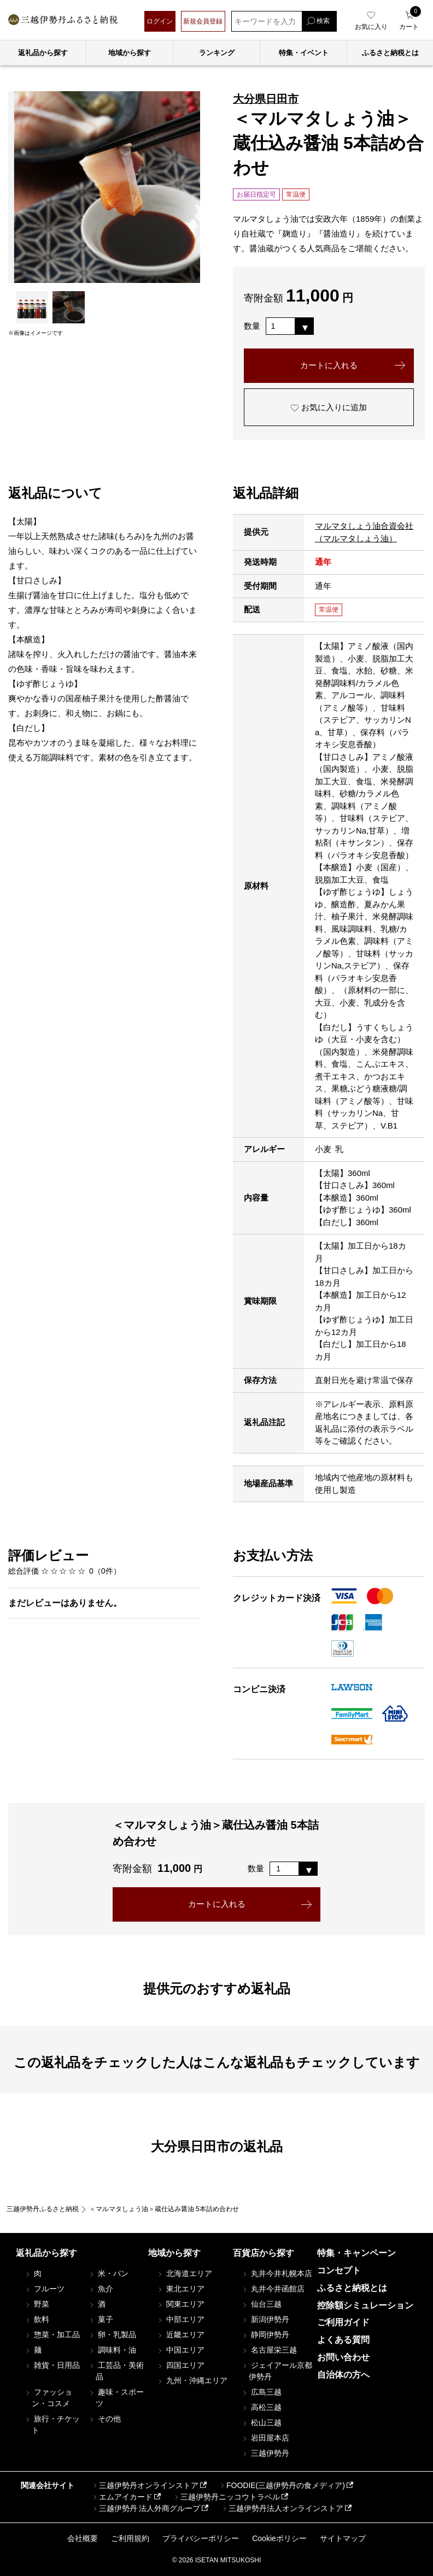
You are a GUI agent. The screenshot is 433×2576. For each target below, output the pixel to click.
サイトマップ (343, 2538)
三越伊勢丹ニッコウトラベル (226, 2496)
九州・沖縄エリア (191, 2380)
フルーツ (44, 2288)
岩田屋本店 (265, 2437)
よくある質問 (343, 2339)
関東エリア (180, 2304)
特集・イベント (304, 53)
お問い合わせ (343, 2357)
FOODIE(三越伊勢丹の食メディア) (282, 2485)
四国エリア (180, 2365)
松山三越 (261, 2422)
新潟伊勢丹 (265, 2319)
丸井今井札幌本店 (276, 2273)
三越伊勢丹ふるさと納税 (43, 2209)
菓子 (100, 2319)
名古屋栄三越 (269, 2349)
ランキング (217, 53)
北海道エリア (184, 2273)
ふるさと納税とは (352, 2288)
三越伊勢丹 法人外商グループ (146, 2508)
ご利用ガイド (343, 2322)
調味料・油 (112, 2349)
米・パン (108, 2273)
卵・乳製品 (112, 2334)
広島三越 (261, 2392)
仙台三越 (261, 2304)
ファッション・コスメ (48, 2398)
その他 (104, 2418)
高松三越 (261, 2407)
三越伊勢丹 (265, 2453)
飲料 (36, 2319)
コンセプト (339, 2270)
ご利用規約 (130, 2538)
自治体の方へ (343, 2374)
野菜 (36, 2304)
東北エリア (180, 2288)
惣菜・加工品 (52, 2334)
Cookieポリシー (279, 2538)
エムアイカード (122, 2496)
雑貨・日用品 (52, 2365)
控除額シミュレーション (365, 2305)
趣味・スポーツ (116, 2398)
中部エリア (180, 2319)
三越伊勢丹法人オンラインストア (282, 2508)
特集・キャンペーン (356, 2253)
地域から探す (129, 53)
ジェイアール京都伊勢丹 (276, 2371)
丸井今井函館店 (273, 2288)
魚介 (100, 2288)
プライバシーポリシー (200, 2538)
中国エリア (180, 2349)
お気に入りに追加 (329, 407)
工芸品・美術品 (116, 2371)
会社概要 (82, 2538)
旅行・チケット (52, 2424)
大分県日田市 (266, 99)
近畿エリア (180, 2334)
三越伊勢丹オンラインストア (144, 2485)
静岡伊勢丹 (265, 2334)
